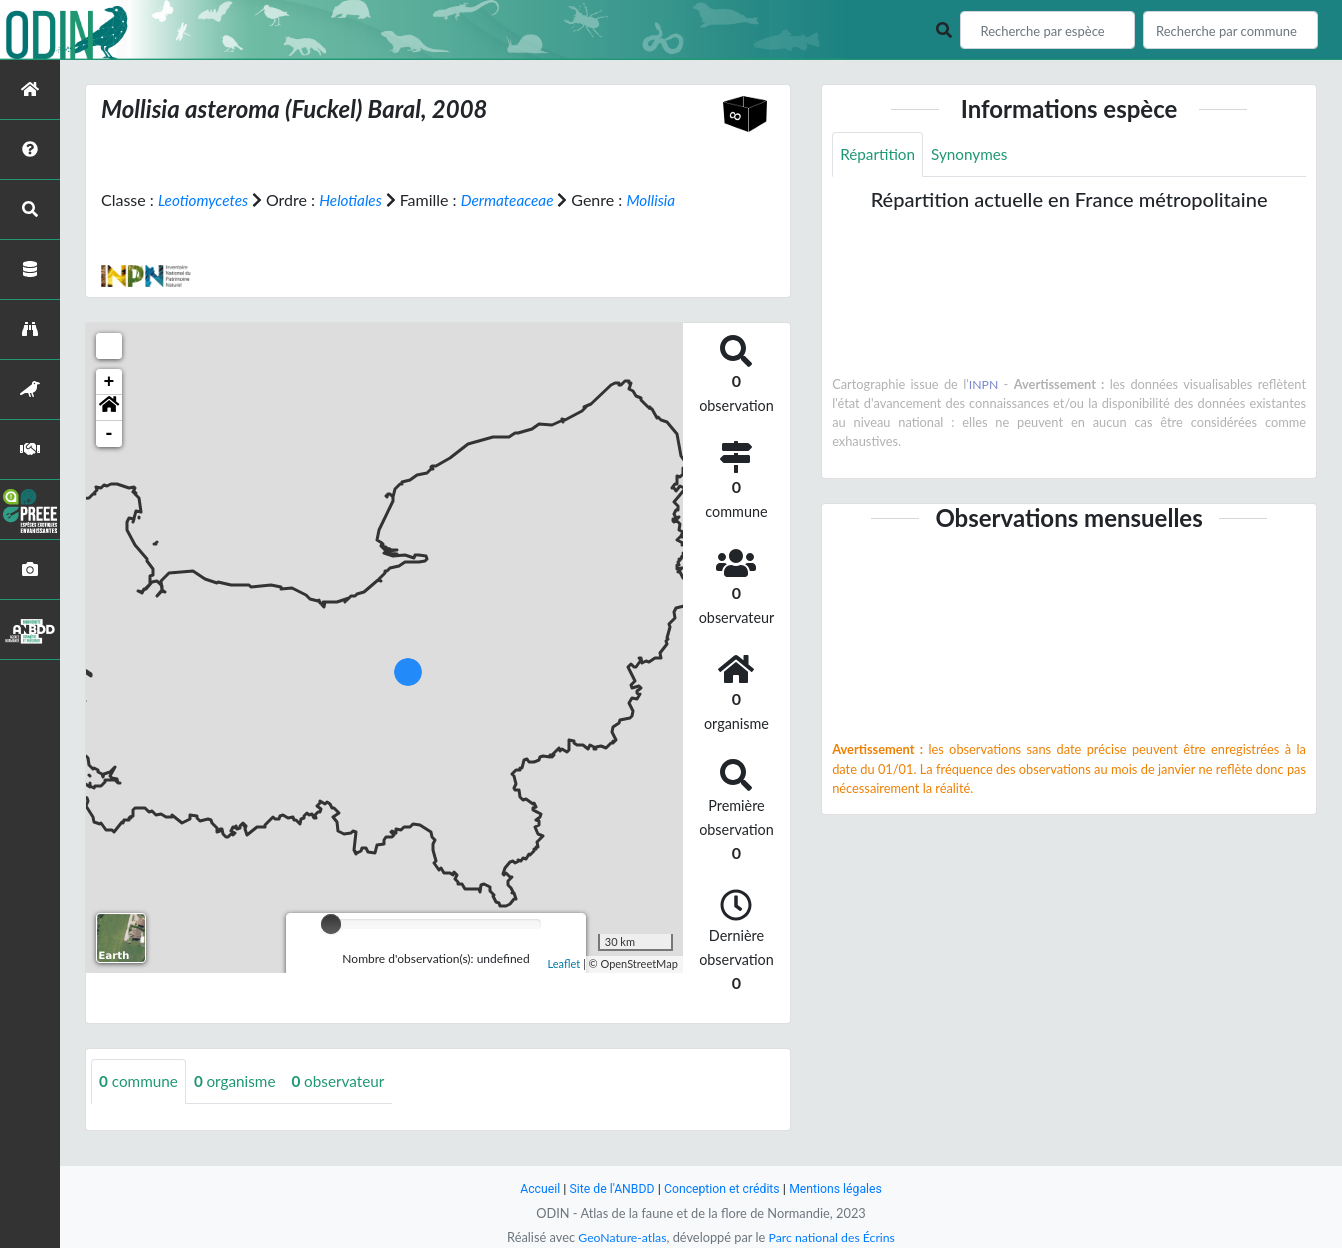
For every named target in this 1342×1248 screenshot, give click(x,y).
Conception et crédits (722, 1188)
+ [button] (109, 406)
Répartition (879, 154)
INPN (983, 385)
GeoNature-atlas (619, 1237)
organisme (240, 1105)
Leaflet (563, 987)
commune (140, 1105)
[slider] (331, 948)
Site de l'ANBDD (608, 1188)
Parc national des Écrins (834, 1237)
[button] (109, 432)
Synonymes (975, 154)
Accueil (533, 1188)
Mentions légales (841, 1188)
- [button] (109, 458)
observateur (347, 1105)
